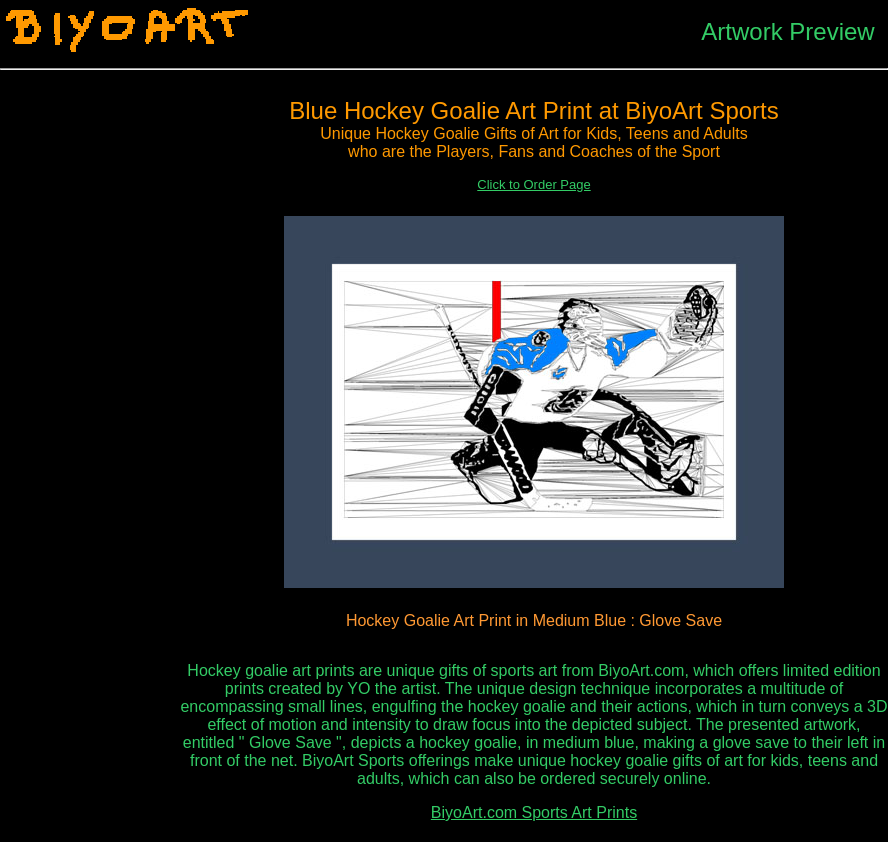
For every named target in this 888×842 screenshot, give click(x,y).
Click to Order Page (533, 184)
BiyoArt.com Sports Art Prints (534, 812)
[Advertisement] (90, 391)
